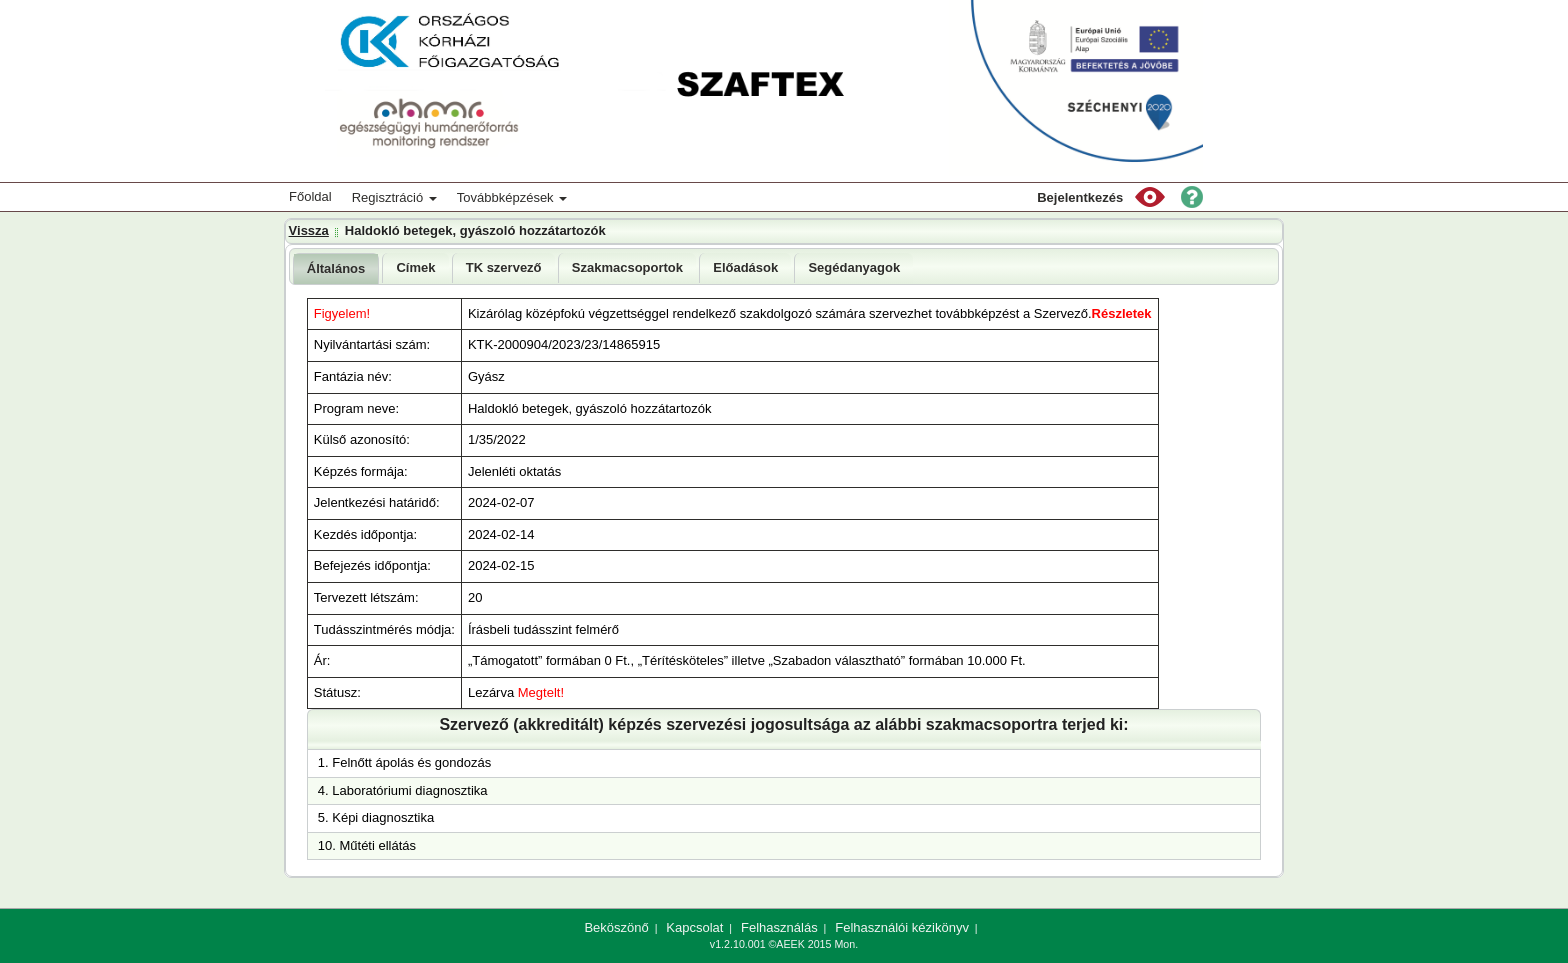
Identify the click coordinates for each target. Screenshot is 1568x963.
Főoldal (310, 196)
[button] (1150, 197)
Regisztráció (394, 197)
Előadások (745, 267)
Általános (336, 268)
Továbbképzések (512, 197)
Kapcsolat (694, 927)
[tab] (336, 268)
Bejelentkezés (1080, 197)
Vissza (309, 230)
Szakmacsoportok (627, 267)
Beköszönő (616, 927)
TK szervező (504, 267)
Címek (415, 267)
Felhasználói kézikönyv (902, 927)
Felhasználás (779, 927)
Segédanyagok (854, 267)
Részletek (1122, 313)
